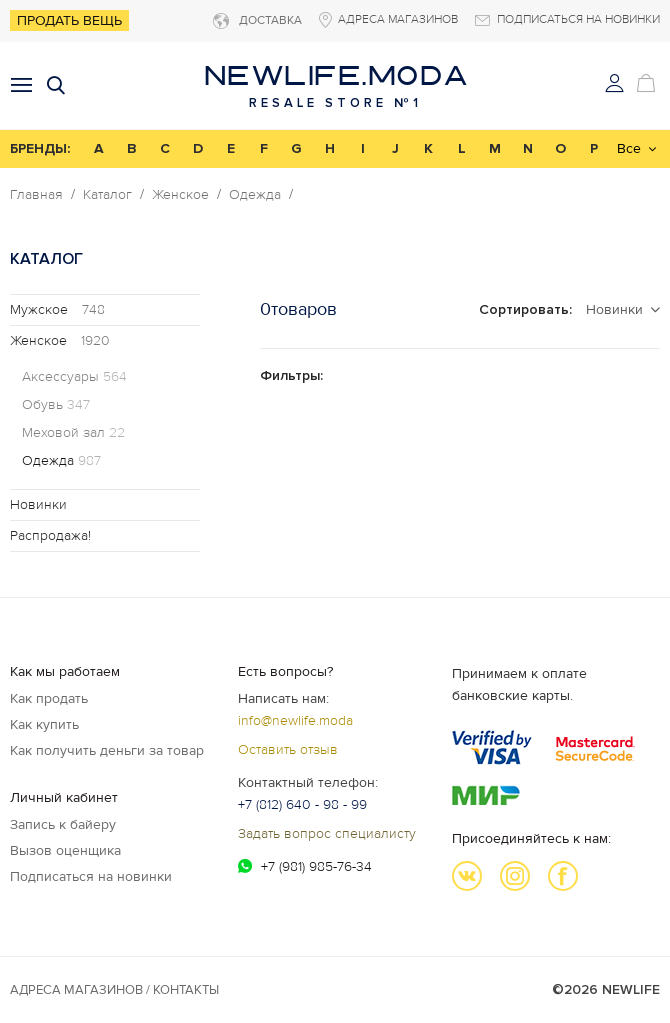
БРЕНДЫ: (40, 148)
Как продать (49, 698)
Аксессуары (74, 377)
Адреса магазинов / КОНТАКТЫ (114, 990)
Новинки (38, 504)
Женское (180, 195)
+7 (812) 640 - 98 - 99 (302, 804)
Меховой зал (73, 433)
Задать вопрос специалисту (327, 833)
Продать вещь (69, 20)
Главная (36, 195)
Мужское (57, 309)
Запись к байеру (63, 824)
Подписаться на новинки (91, 876)
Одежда (255, 195)
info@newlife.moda (295, 720)
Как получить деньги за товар (107, 750)
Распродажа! (50, 535)
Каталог (107, 195)
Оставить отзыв (288, 749)
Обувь (56, 405)
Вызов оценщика (65, 850)
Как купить (44, 724)
